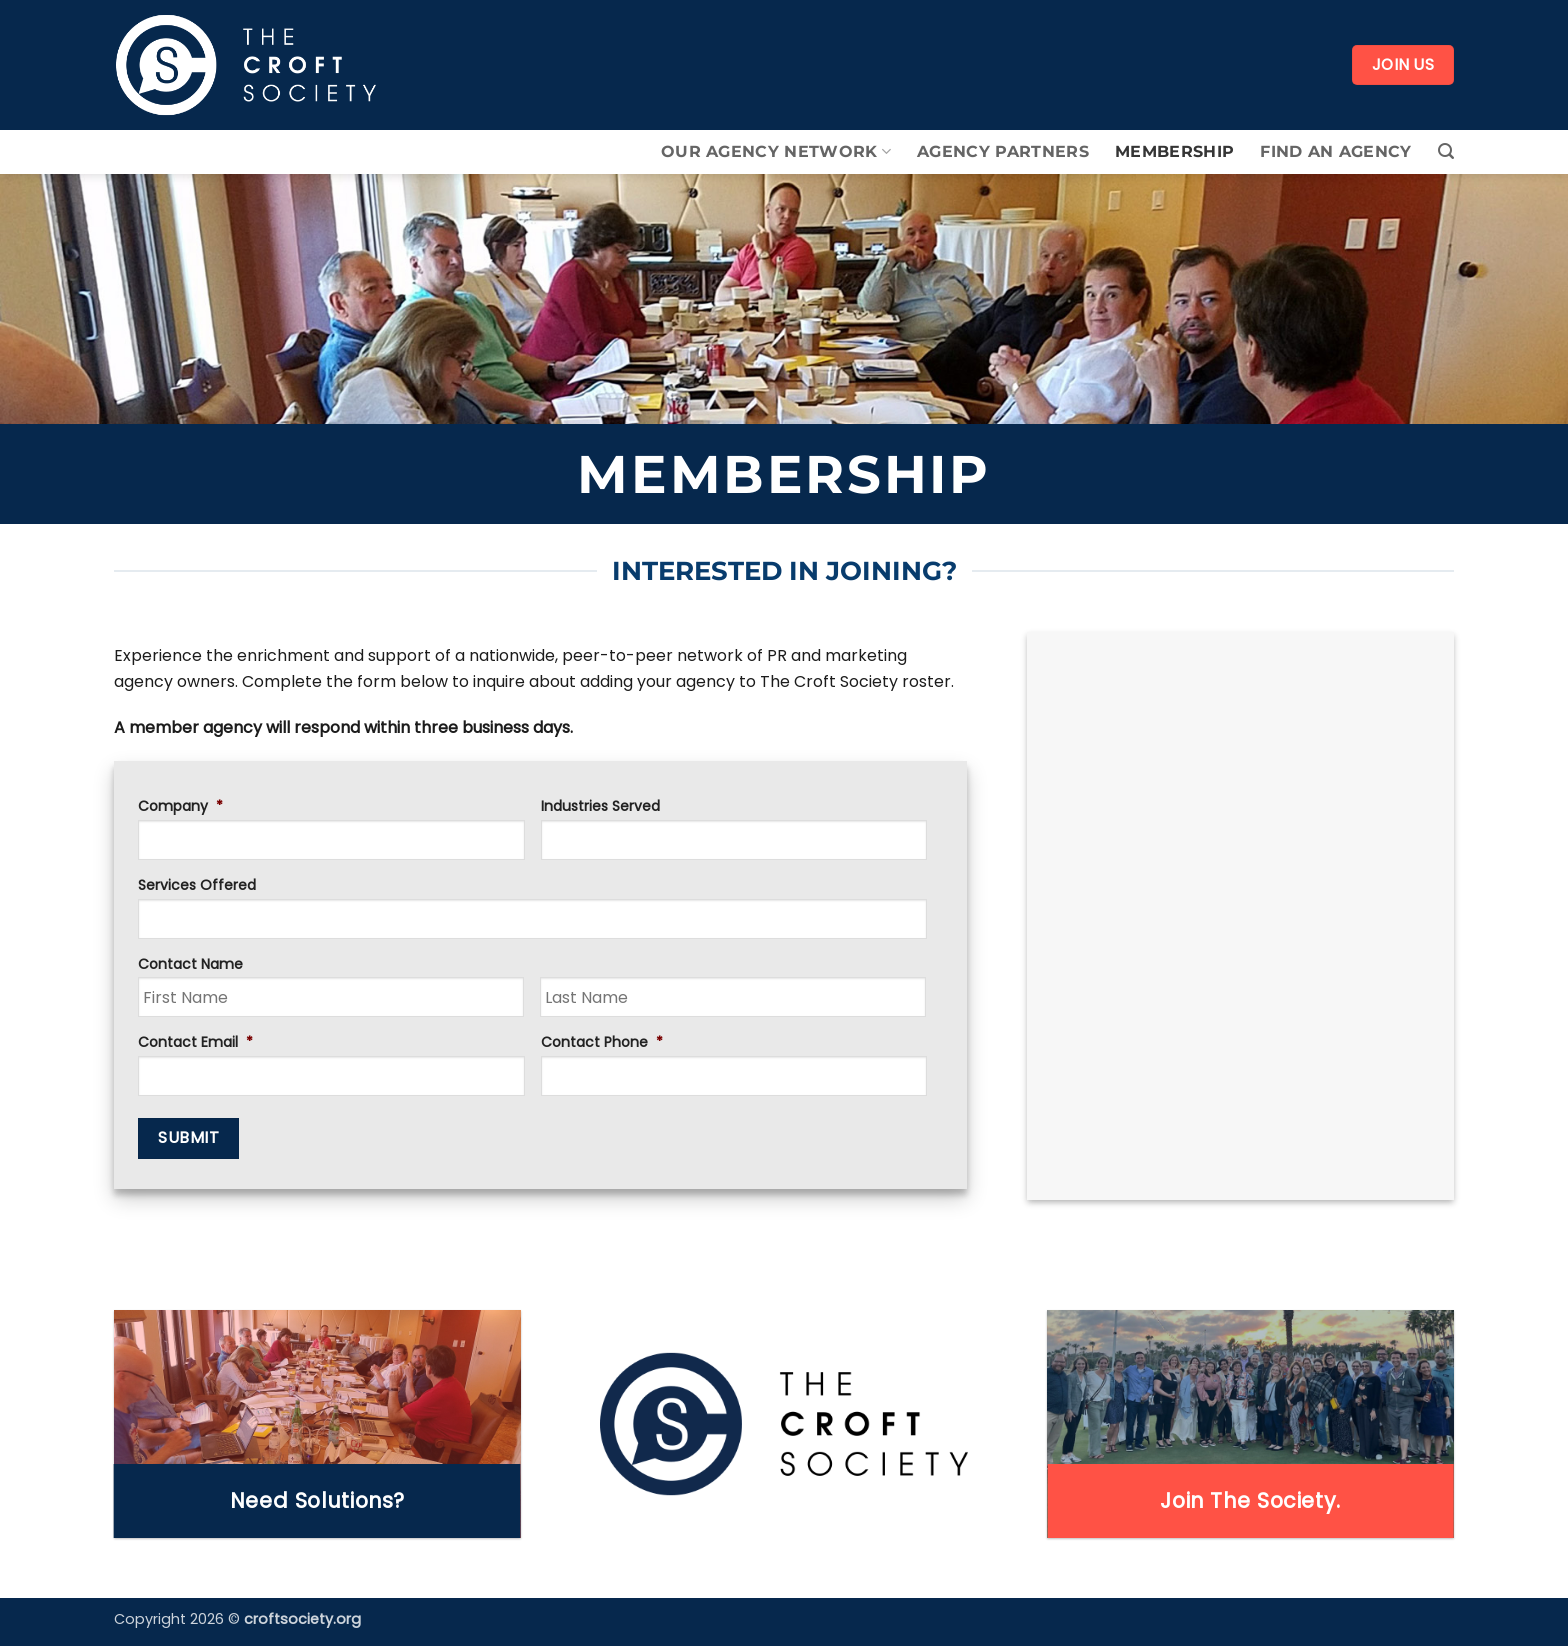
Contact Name (190, 964)
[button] (1446, 151)
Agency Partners (1003, 151)
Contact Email (195, 1042)
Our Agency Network (776, 152)
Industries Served (600, 806)
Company (180, 806)
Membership (1174, 151)
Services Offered (197, 885)
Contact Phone (602, 1042)
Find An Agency (1335, 151)
